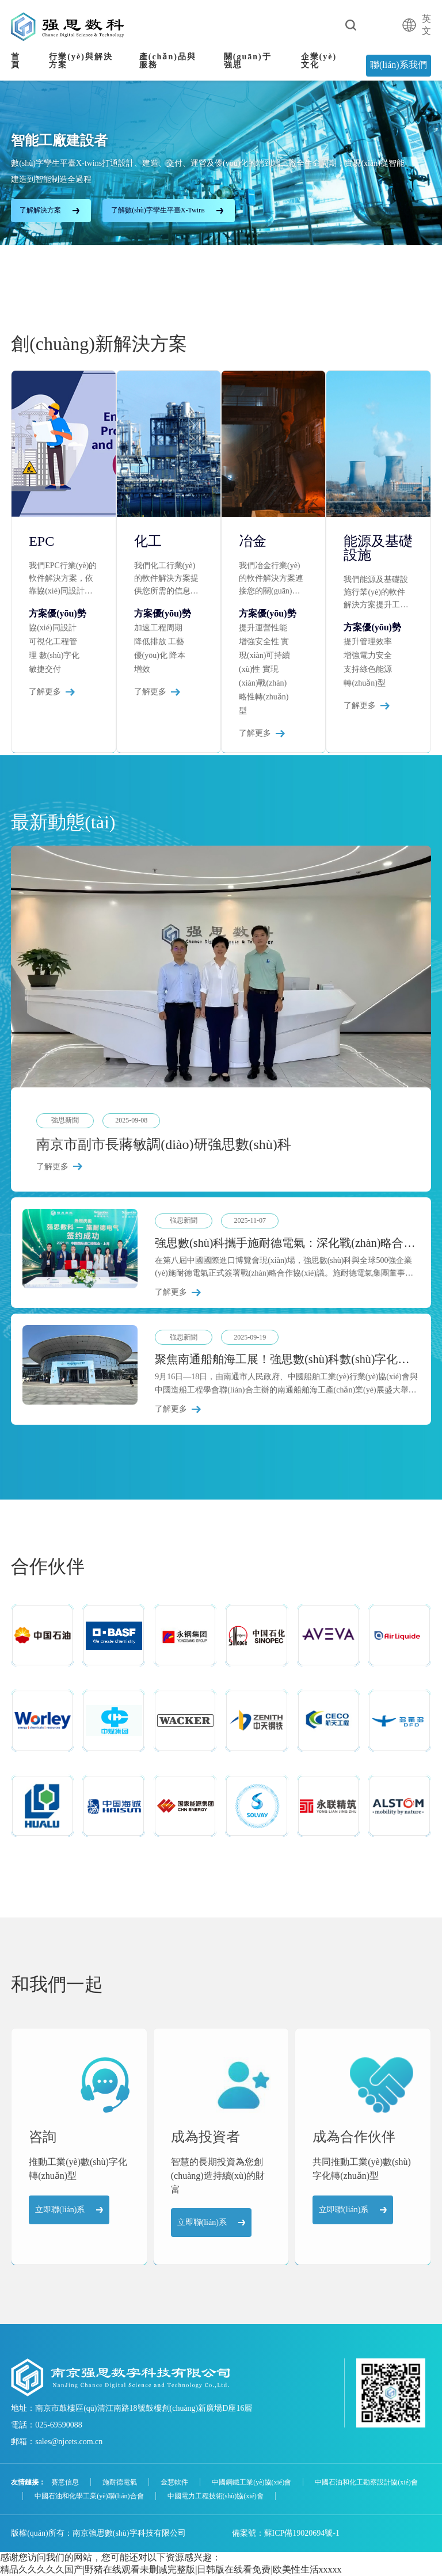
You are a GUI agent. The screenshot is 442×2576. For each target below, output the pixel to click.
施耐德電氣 (119, 2482)
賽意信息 (65, 2482)
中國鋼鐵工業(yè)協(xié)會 (251, 2482)
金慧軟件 (174, 2482)
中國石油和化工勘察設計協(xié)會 (366, 2482)
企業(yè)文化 (319, 61)
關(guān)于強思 (248, 61)
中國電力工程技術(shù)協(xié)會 (215, 2496)
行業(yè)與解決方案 (81, 61)
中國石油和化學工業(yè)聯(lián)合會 (89, 2496)
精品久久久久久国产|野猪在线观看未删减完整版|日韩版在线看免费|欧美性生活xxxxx (171, 2569)
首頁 (15, 61)
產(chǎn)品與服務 (167, 61)
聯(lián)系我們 (398, 65)
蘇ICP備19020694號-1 (302, 2533)
